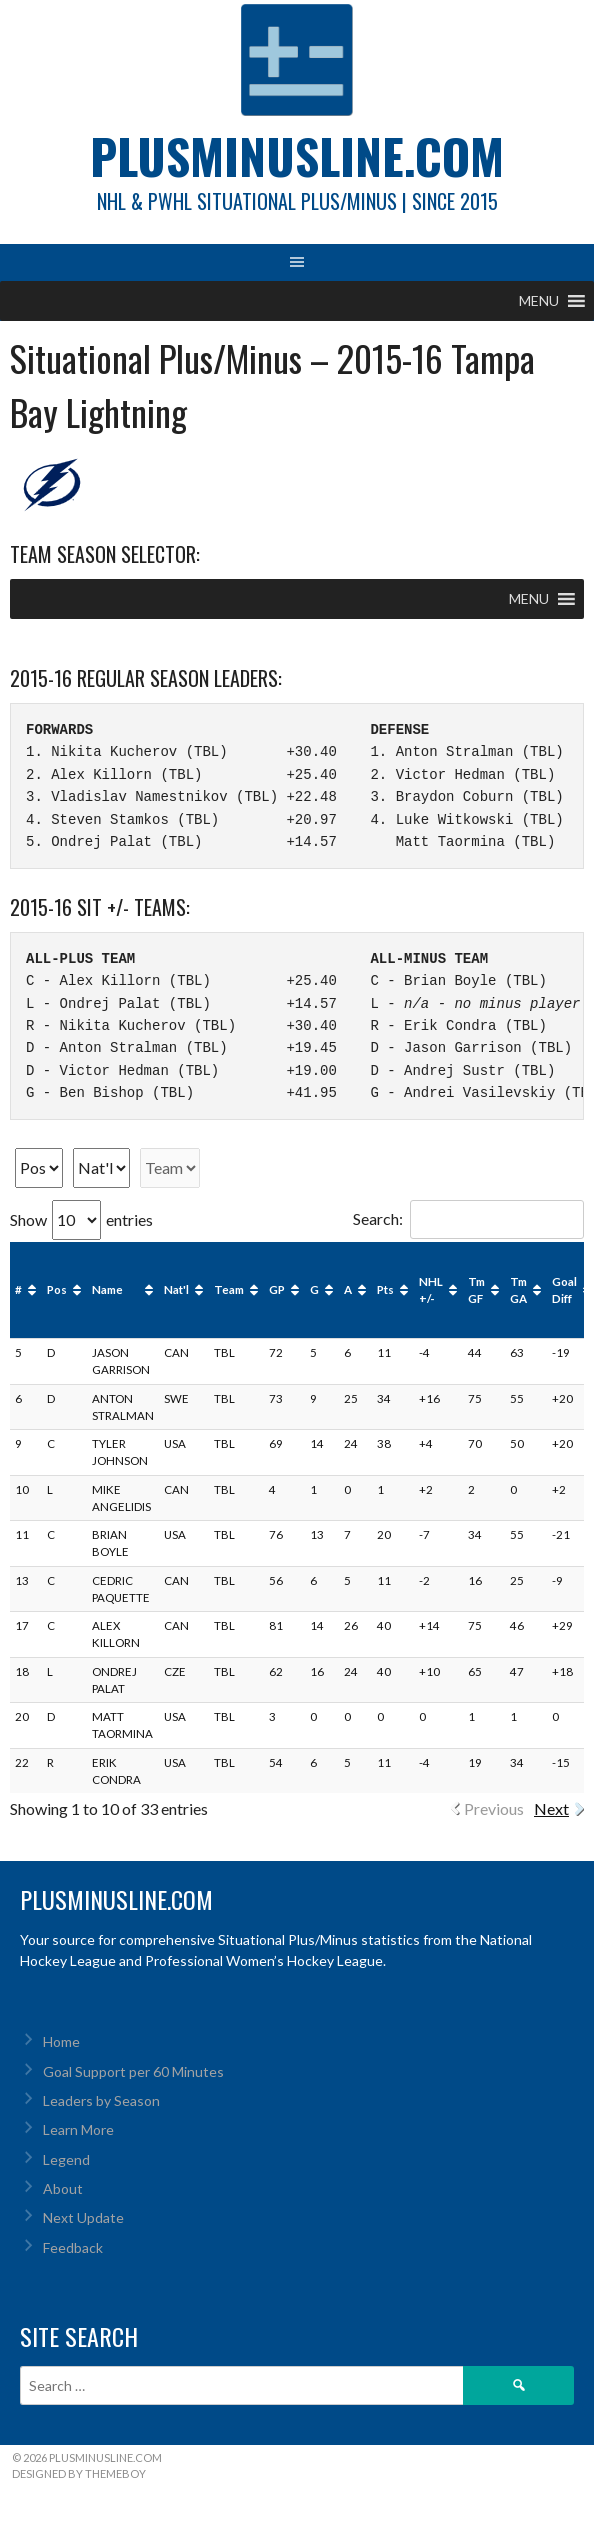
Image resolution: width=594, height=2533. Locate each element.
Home (61, 2041)
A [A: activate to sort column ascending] (348, 1289)
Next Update (83, 2217)
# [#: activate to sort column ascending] (18, 1289)
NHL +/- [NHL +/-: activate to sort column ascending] (431, 1290)
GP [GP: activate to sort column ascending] (277, 1289)
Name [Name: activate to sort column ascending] (107, 1289)
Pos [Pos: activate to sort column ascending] (57, 1289)
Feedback (73, 2247)
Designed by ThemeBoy (79, 2473)
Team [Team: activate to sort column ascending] (229, 1289)
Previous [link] (494, 1808)
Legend (66, 2159)
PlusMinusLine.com (297, 155)
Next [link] (551, 1808)
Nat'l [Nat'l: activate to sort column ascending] (176, 1289)
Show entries (81, 1219)
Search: (468, 1218)
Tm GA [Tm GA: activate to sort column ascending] (518, 1290)
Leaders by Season (101, 2100)
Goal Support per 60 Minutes (133, 2071)
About (63, 2188)
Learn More (78, 2129)
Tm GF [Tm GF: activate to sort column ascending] (476, 1290)
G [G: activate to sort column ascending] (314, 1289)
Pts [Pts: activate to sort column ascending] (385, 1289)
